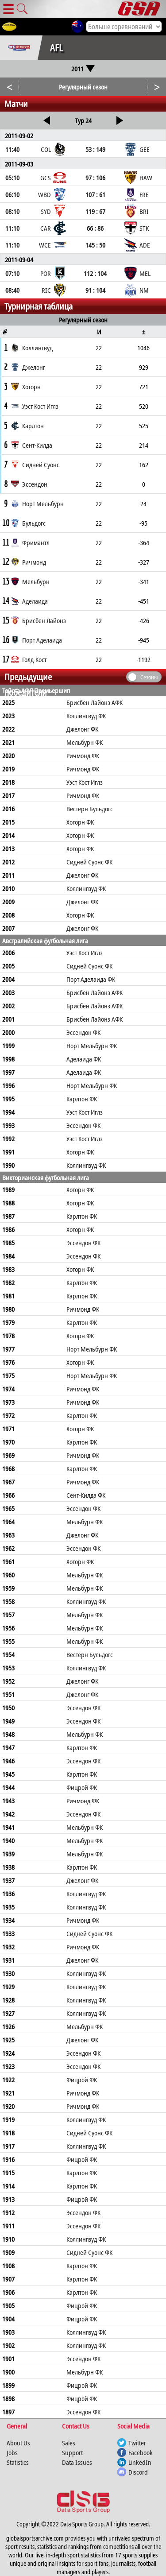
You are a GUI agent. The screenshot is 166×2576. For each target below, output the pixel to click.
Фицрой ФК (81, 1787)
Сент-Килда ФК (85, 1495)
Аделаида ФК (83, 1058)
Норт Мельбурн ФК (91, 1045)
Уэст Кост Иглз (84, 782)
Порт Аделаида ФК (90, 979)
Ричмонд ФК (82, 755)
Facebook (140, 2452)
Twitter (137, 2442)
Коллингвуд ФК (86, 715)
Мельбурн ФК (84, 742)
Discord (138, 2472)
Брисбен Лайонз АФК (94, 702)
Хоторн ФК (80, 821)
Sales (68, 2442)
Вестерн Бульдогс (89, 808)
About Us (18, 2442)
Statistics (18, 2462)
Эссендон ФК (83, 1032)
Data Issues (77, 2462)
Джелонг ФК (82, 728)
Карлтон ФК (81, 1098)
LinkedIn (139, 2462)
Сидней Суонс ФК (89, 861)
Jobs (12, 2452)
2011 (83, 68)
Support (72, 2452)
